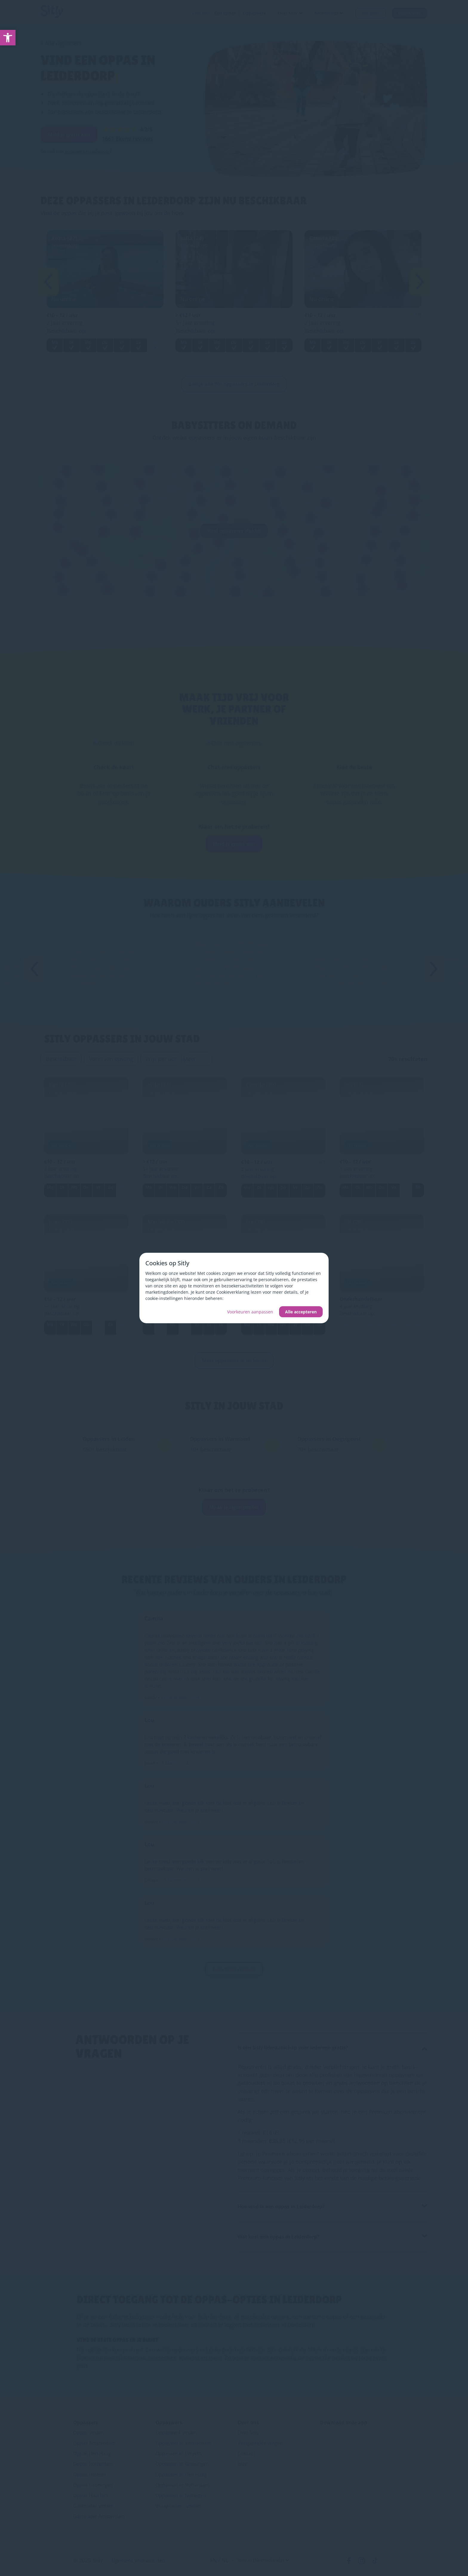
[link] (8, 37)
